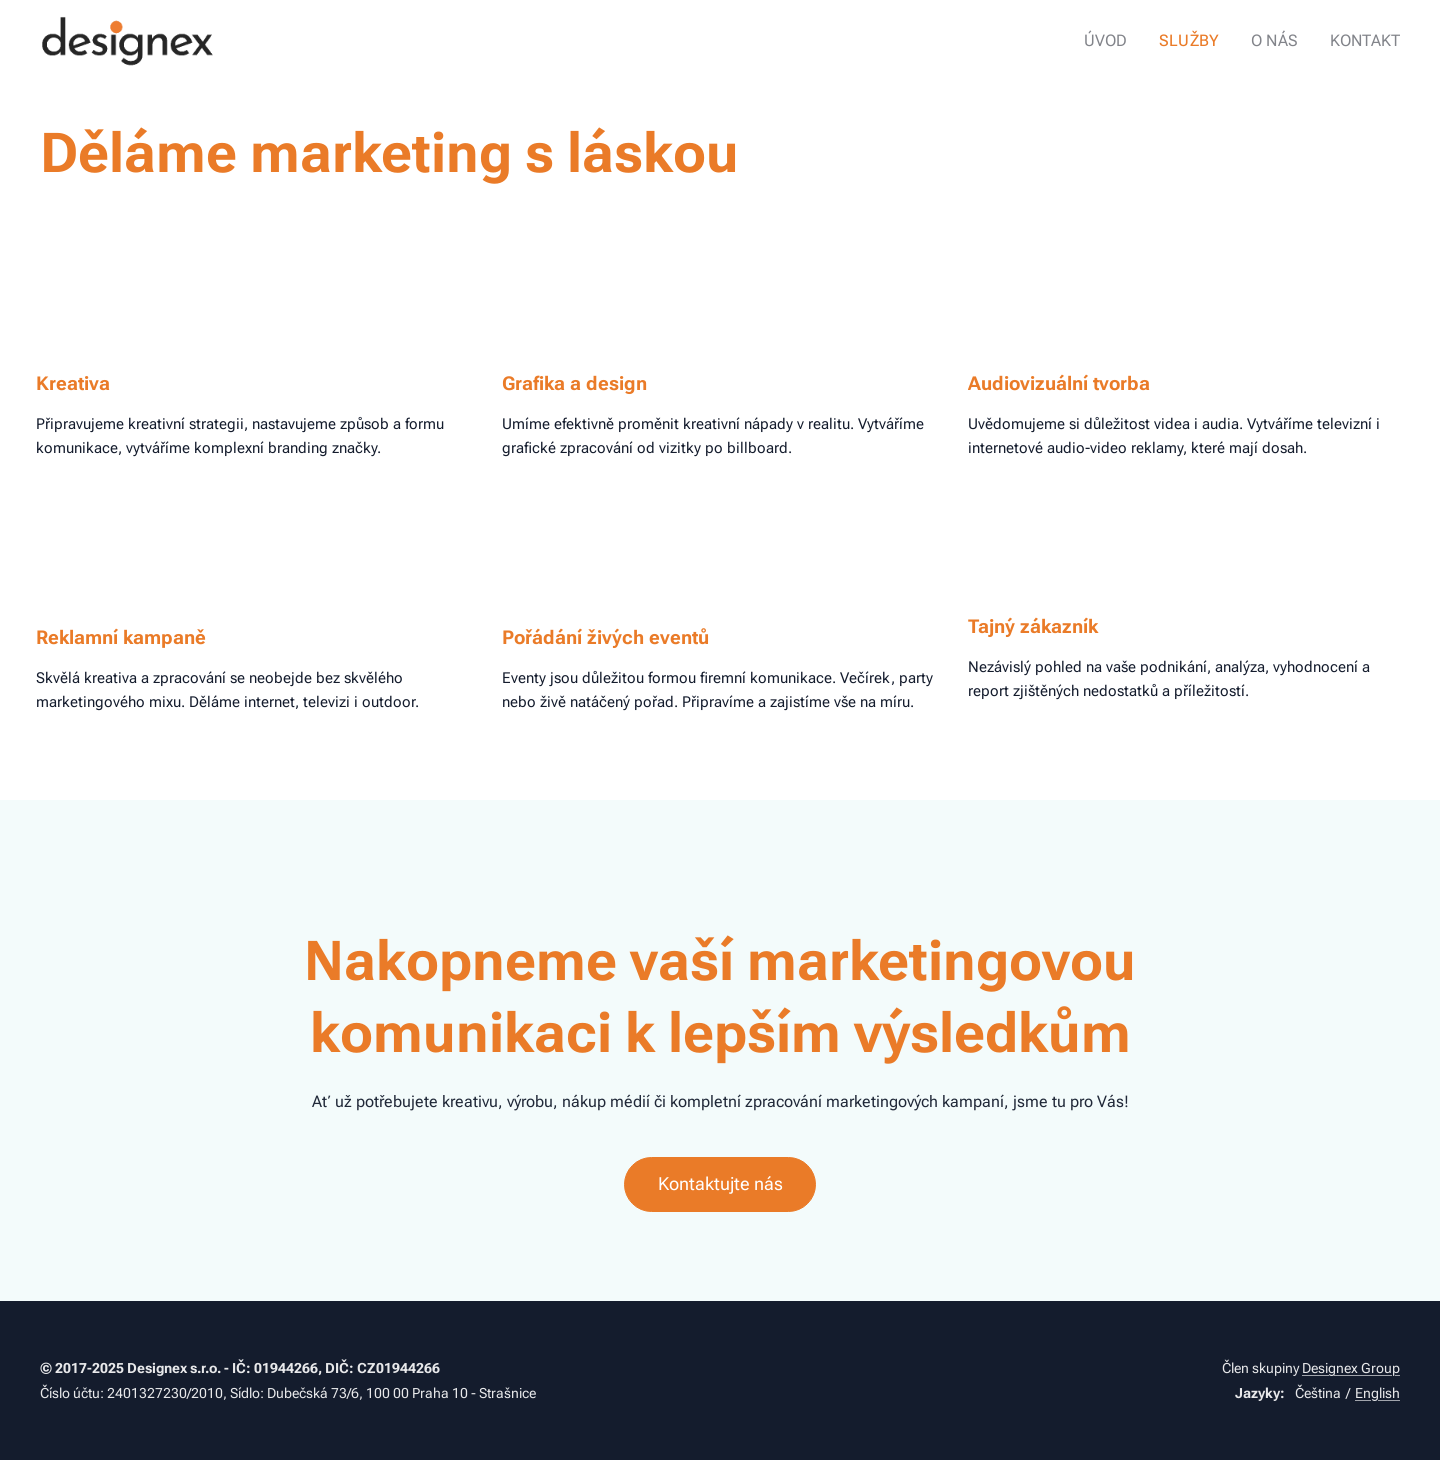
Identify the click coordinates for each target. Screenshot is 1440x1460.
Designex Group (1351, 1368)
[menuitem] (1122, 41)
